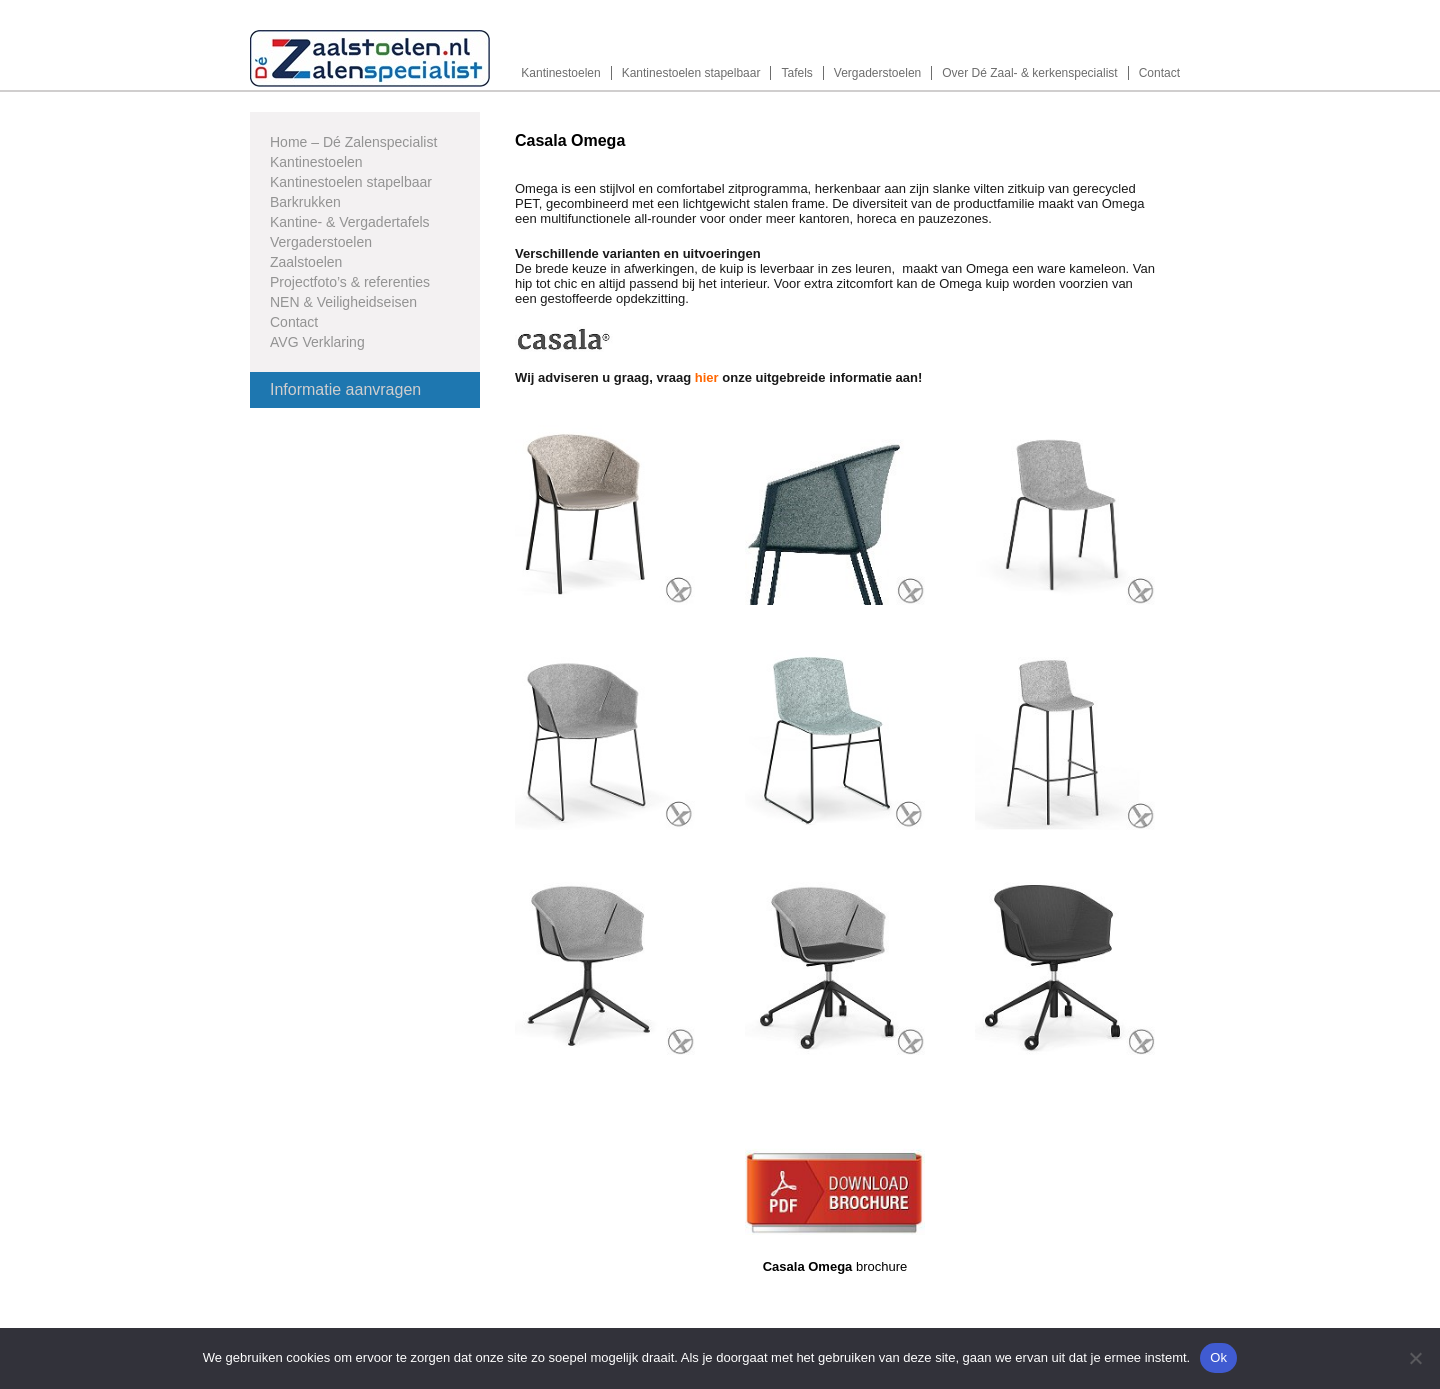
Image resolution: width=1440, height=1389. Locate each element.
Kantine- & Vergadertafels (350, 222)
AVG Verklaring (317, 342)
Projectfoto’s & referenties (350, 282)
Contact (1159, 73)
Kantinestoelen (560, 73)
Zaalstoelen (306, 262)
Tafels (796, 73)
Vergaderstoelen (877, 73)
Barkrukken (305, 202)
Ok (1218, 1357)
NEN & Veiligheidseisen (343, 302)
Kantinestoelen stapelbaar (691, 73)
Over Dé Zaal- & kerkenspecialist (1029, 73)
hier (707, 377)
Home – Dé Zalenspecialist (353, 142)
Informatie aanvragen (345, 389)
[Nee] (1415, 1358)
